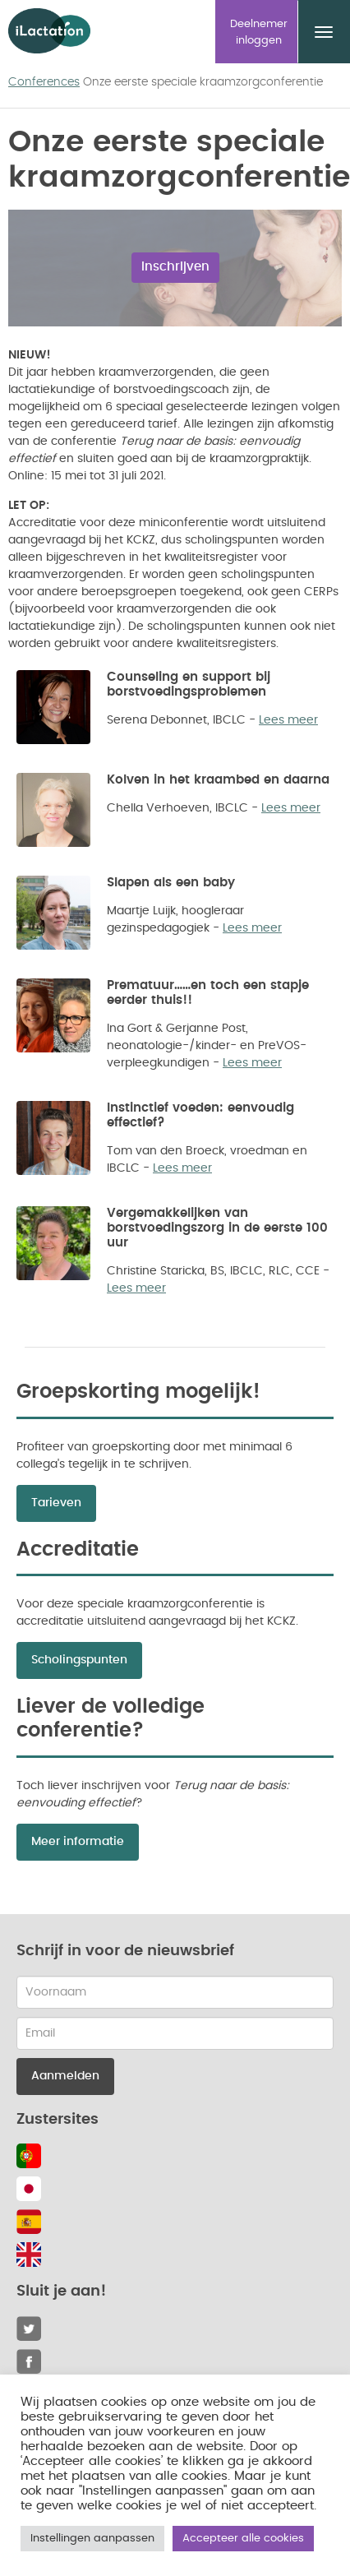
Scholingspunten (79, 1660)
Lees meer (288, 720)
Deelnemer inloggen (259, 32)
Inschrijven (175, 267)
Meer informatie (77, 1842)
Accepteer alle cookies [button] (243, 2538)
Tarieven (56, 1503)
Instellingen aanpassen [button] (92, 2538)
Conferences (44, 82)
